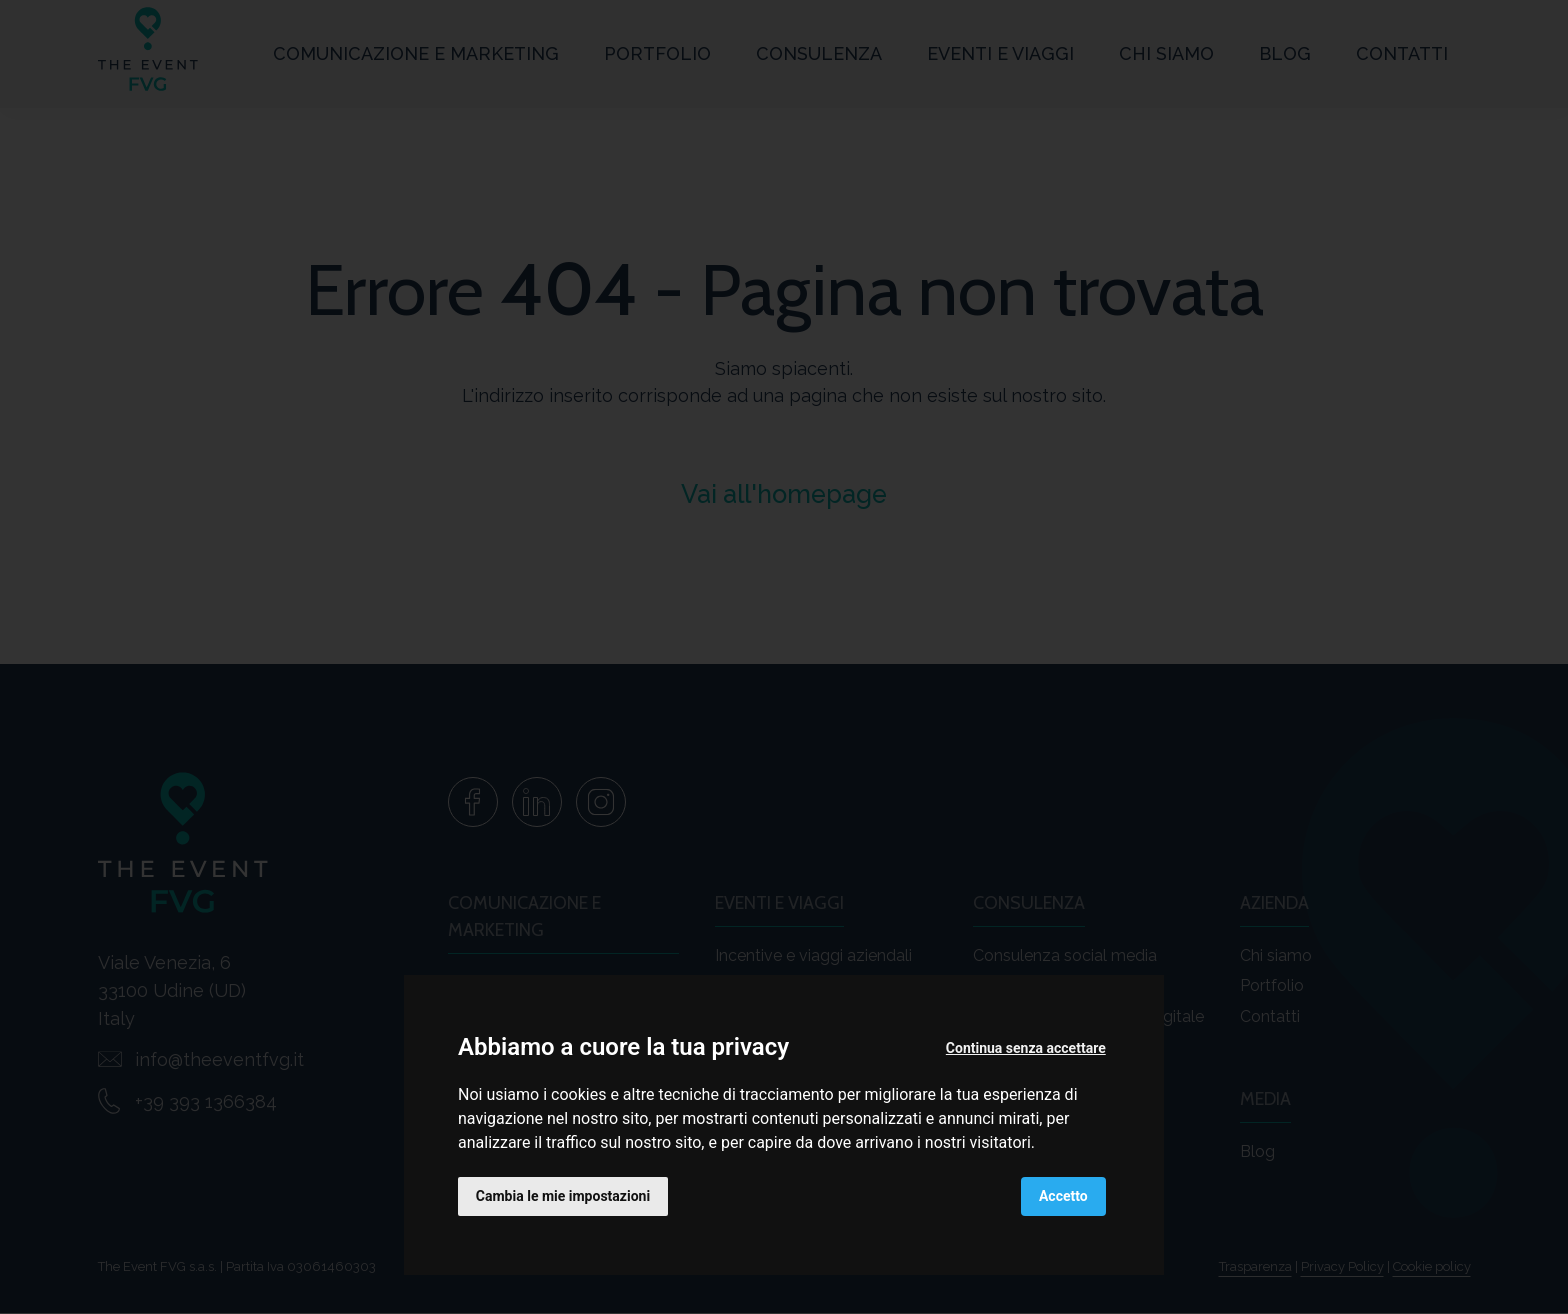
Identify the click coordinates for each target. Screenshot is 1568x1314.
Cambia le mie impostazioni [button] (563, 1196)
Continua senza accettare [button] (1026, 1048)
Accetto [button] (1063, 1196)
